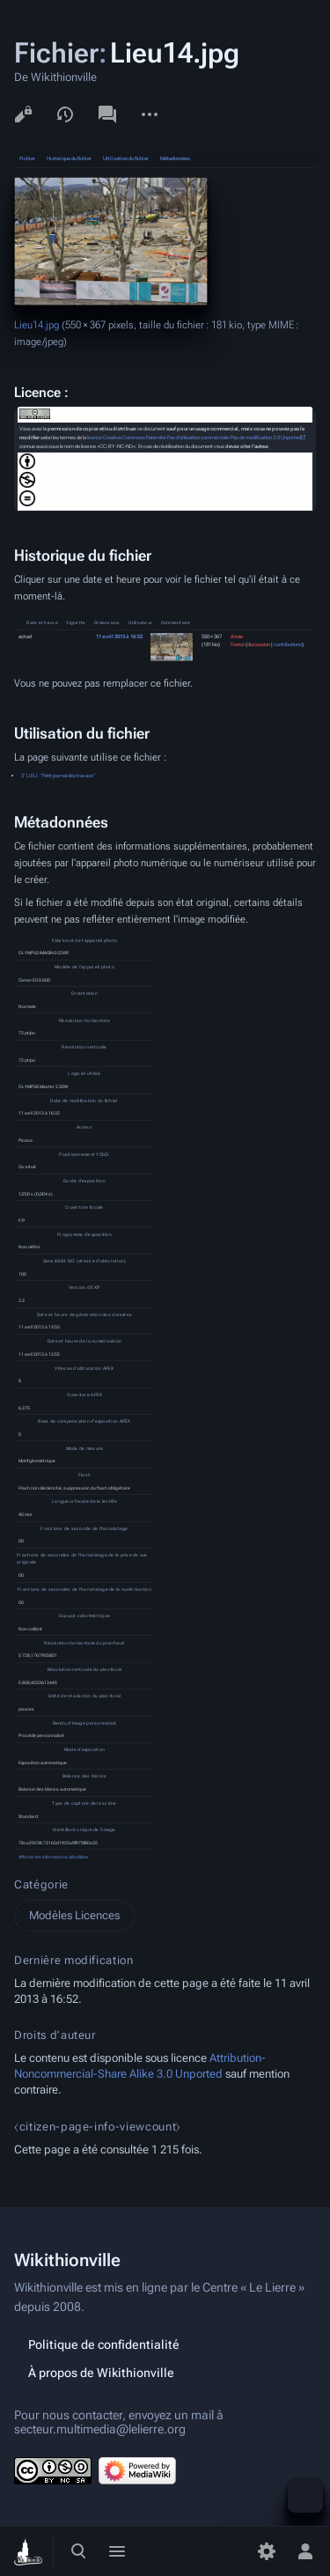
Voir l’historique (65, 114)
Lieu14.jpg (36, 325)
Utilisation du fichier (126, 158)
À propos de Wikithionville (101, 2373)
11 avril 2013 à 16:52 (119, 636)
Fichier (27, 158)
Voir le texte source (23, 114)
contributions (288, 644)
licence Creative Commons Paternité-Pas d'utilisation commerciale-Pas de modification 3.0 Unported (194, 437)
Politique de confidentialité (104, 2344)
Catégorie (41, 1884)
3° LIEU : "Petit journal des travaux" (58, 775)
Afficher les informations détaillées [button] (53, 1856)
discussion (258, 644)
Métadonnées (175, 158)
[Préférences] (266, 2551)
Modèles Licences (74, 1915)
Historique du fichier (69, 158)
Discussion (107, 114)
